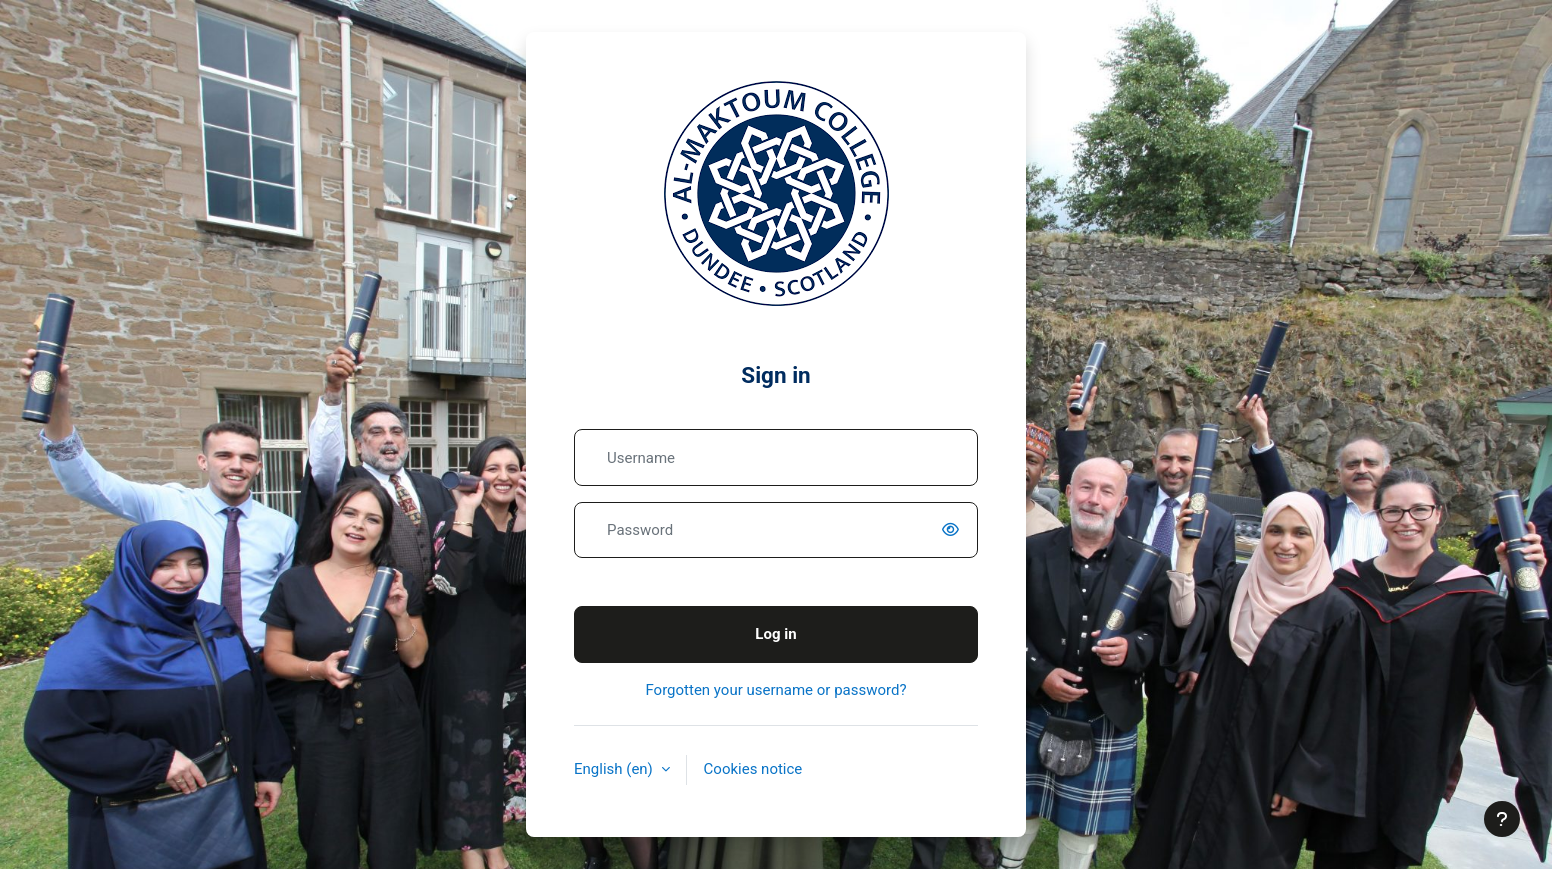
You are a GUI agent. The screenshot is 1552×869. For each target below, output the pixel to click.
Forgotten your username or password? (775, 690)
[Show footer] (1502, 819)
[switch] (954, 530)
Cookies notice (753, 769)
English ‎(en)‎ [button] (615, 769)
